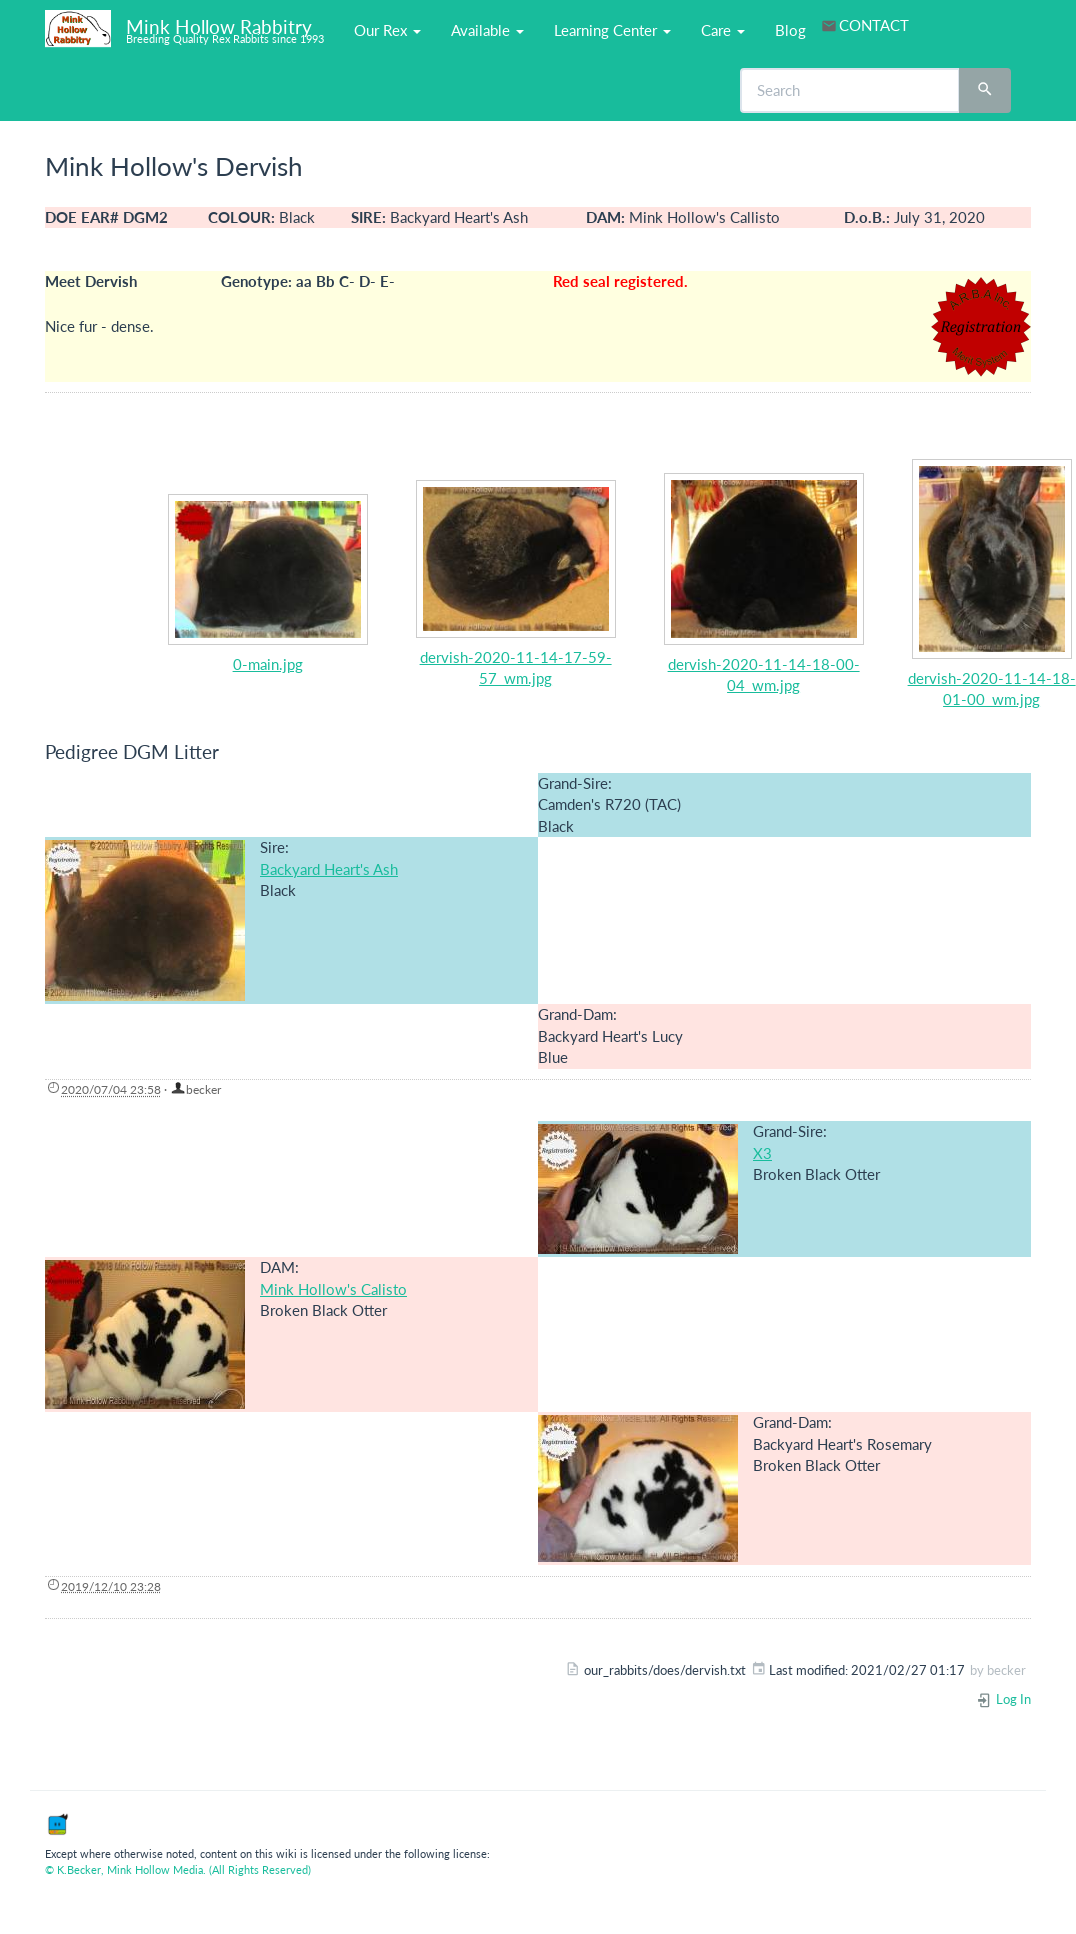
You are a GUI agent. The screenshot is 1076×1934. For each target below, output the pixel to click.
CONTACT (874, 25)
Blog (790, 30)
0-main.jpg (268, 664)
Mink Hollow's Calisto (333, 1289)
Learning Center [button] (612, 30)
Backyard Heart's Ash (329, 869)
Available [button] (487, 30)
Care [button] (723, 30)
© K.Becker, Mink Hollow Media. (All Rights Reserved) (178, 1869)
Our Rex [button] (387, 30)
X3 (762, 1153)
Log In (1003, 1699)
